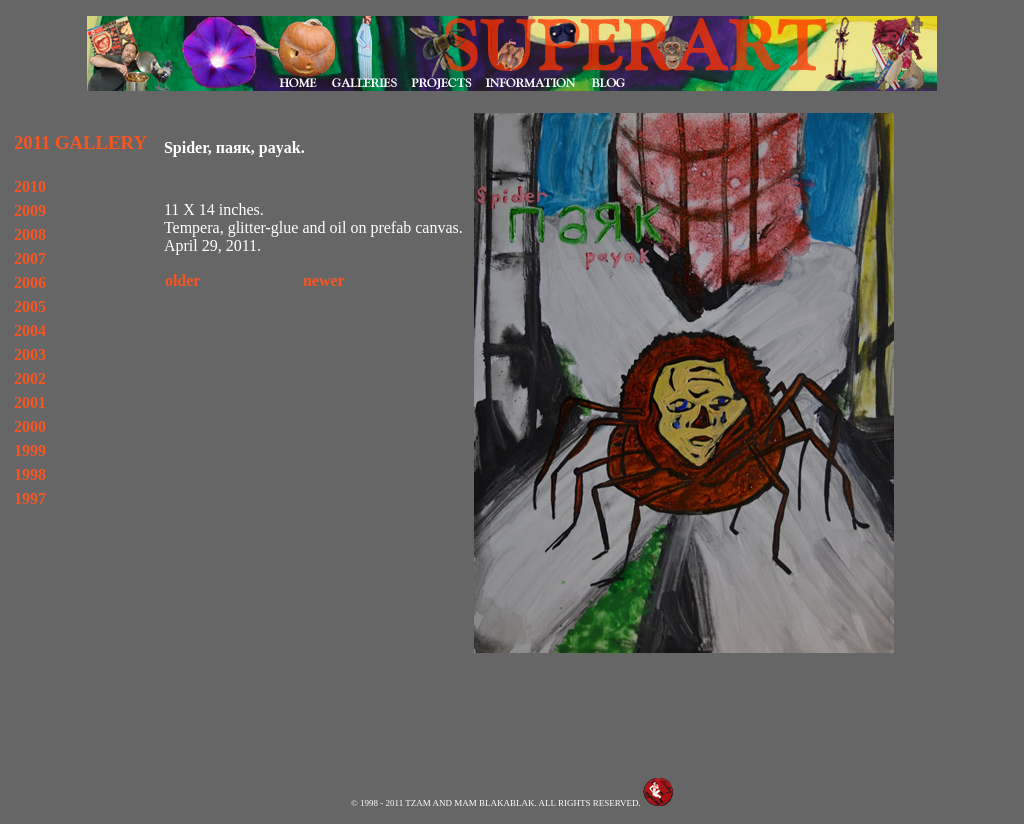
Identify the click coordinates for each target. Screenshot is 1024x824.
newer (324, 280)
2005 (30, 306)
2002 (30, 378)
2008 (30, 234)
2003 (30, 354)
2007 (30, 258)
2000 (30, 426)
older (183, 280)
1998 (30, 474)
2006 (30, 282)
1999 (30, 450)
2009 (30, 210)
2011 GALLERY (80, 142)
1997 (30, 498)
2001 (30, 402)
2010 (30, 186)
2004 (30, 330)
